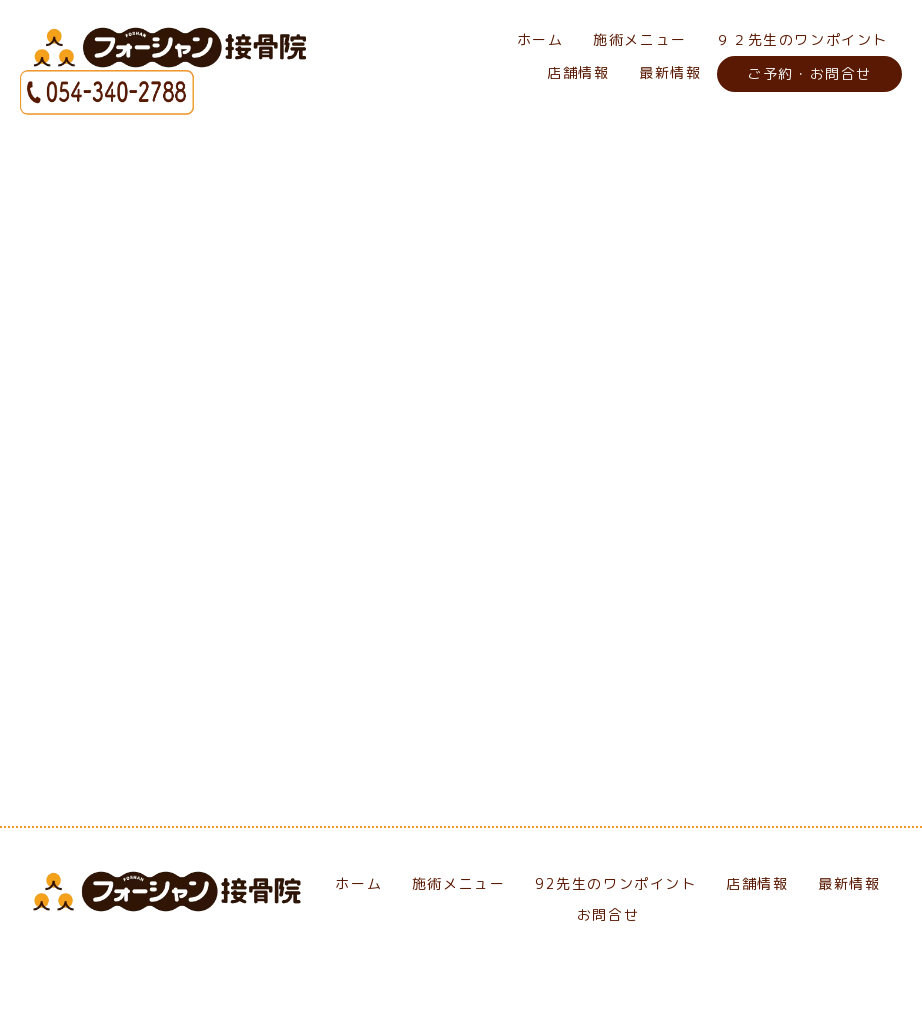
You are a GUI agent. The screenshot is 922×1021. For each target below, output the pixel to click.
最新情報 (670, 72)
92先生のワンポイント (616, 884)
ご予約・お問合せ (809, 73)
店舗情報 (578, 72)
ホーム (540, 39)
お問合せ (608, 915)
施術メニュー (640, 39)
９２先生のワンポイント (802, 39)
